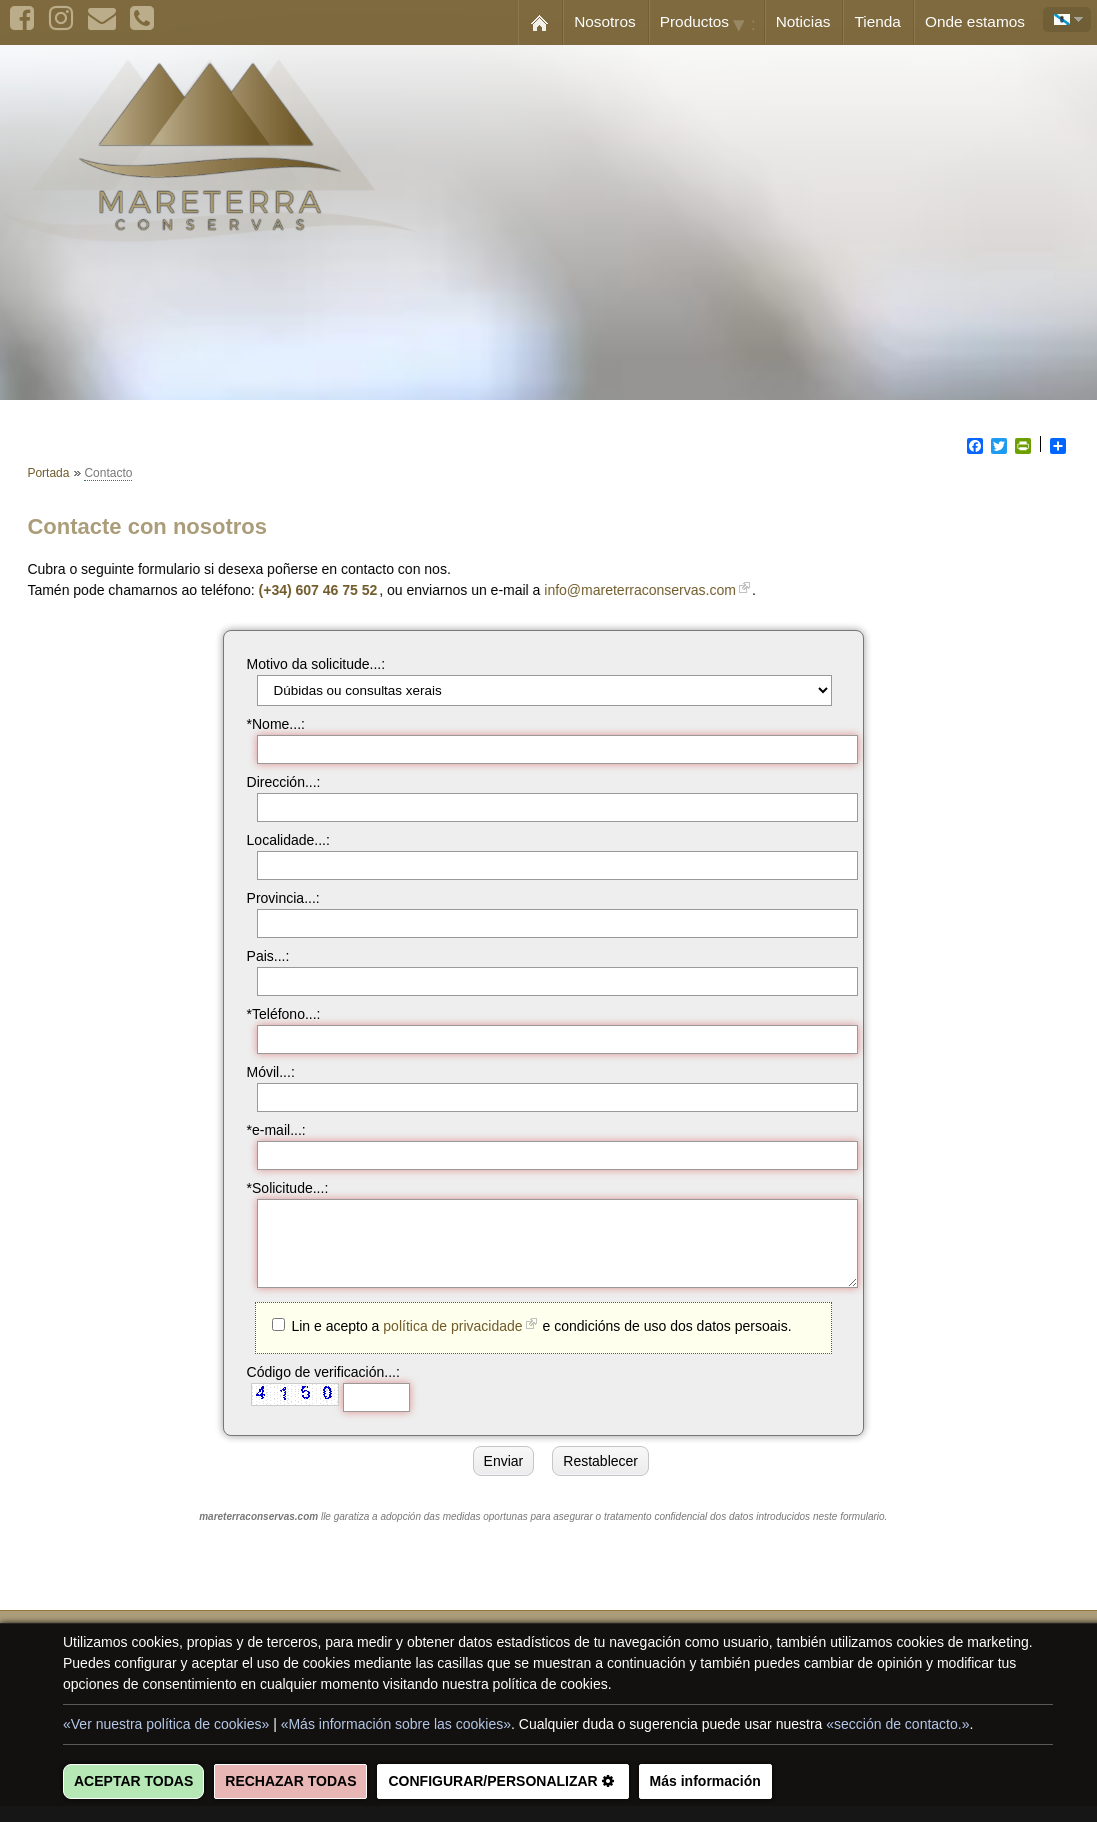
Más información (705, 1781)
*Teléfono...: (274, 1014)
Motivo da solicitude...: (306, 664)
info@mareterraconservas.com (650, 590)
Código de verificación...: (313, 1387)
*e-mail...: (266, 1130)
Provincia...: (273, 898)
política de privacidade (442, 1341)
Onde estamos (975, 21)
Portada (48, 473)
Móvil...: (261, 1072)
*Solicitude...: (278, 1188)
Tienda (877, 21)
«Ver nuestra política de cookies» (166, 1724)
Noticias (803, 21)
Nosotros (605, 21)
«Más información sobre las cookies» (396, 1724)
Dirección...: (274, 782)
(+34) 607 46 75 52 (327, 590)
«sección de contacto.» (897, 1724)
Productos (712, 23)
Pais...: (258, 956)
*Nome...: (266, 724)
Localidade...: (278, 840)
